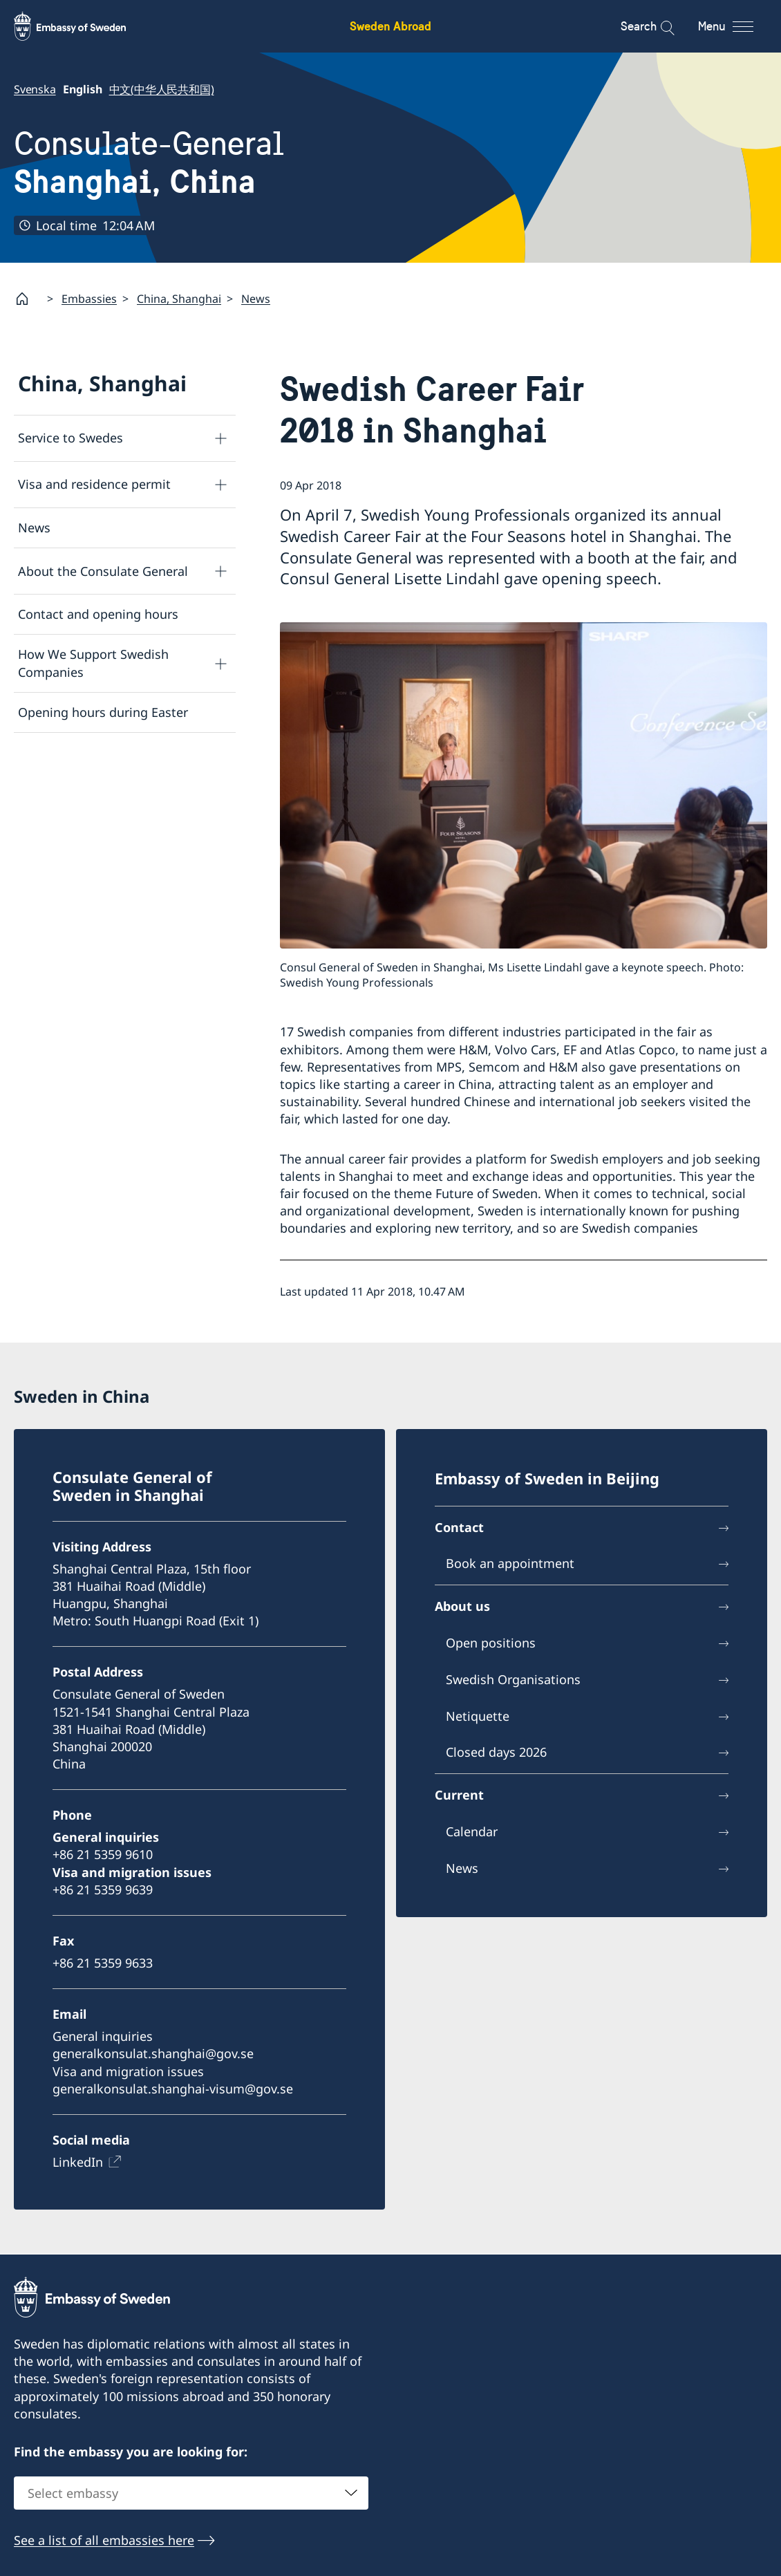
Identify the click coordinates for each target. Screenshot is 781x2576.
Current (459, 1795)
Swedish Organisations (513, 1679)
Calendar (472, 1831)
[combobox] (191, 2492)
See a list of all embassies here (104, 2539)
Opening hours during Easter (103, 712)
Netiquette (477, 1716)
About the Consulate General (103, 570)
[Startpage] (27, 298)
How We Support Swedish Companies (93, 663)
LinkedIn (78, 2162)
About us (462, 1606)
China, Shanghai (179, 298)
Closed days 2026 (496, 1752)
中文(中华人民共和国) (161, 89)
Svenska (35, 89)
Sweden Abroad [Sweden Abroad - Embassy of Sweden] (390, 26)
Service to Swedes (70, 437)
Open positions (491, 1642)
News (255, 298)
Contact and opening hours (98, 614)
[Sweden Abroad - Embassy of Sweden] (83, 26)
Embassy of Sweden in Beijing (547, 1478)
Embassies (89, 298)
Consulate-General (149, 162)
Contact (459, 1527)
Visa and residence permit (94, 484)
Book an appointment (510, 1564)
